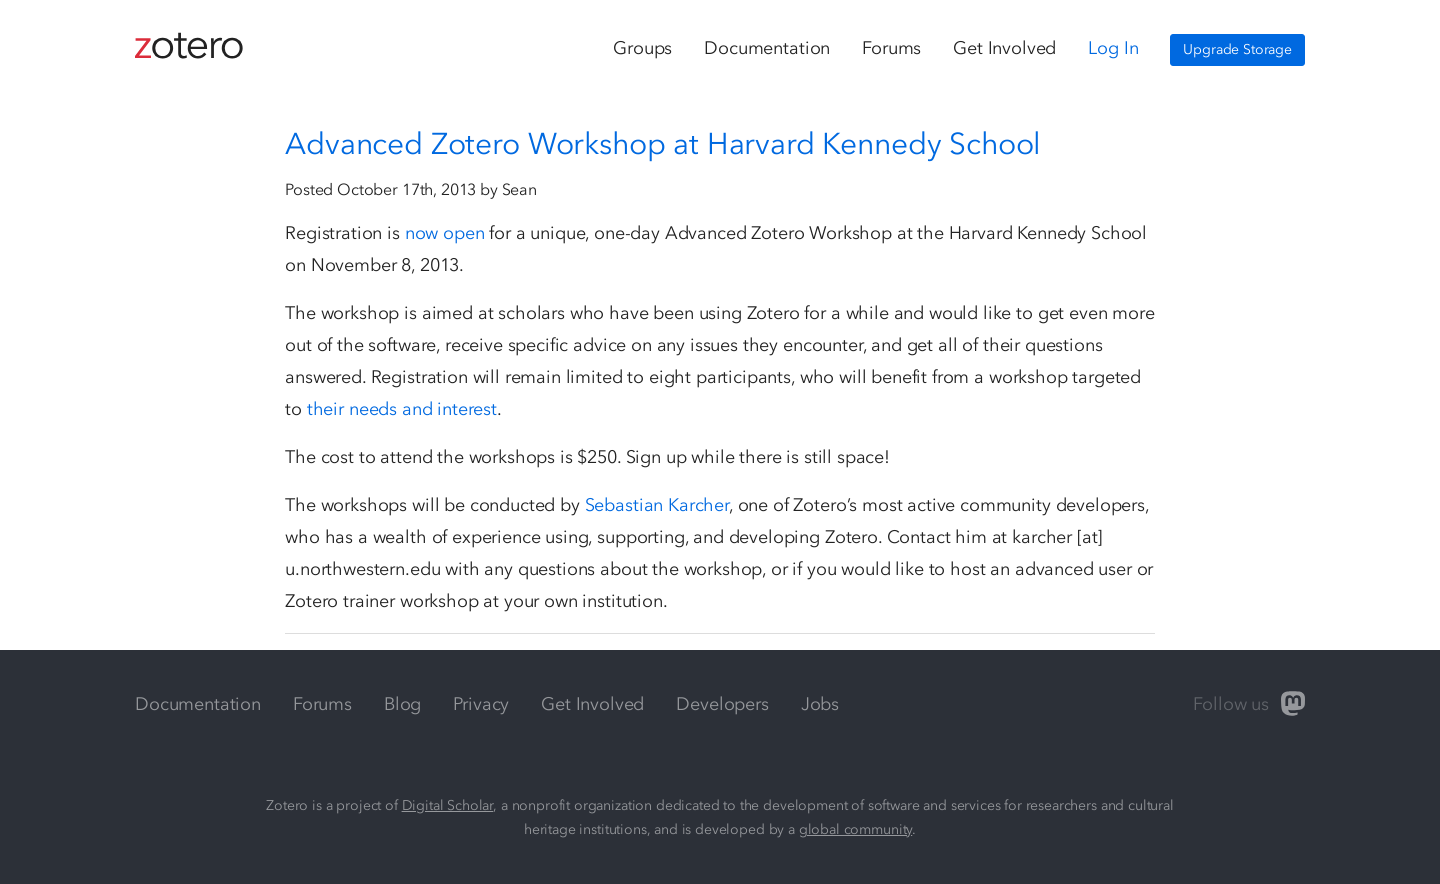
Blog (402, 704)
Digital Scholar (448, 805)
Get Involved (1004, 48)
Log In (1113, 48)
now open (445, 233)
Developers (722, 704)
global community (855, 829)
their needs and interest (402, 409)
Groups (642, 48)
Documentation (767, 48)
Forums (891, 48)
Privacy (481, 704)
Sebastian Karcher (657, 505)
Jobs (820, 704)
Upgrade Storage (1237, 49)
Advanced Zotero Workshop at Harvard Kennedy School (663, 144)
